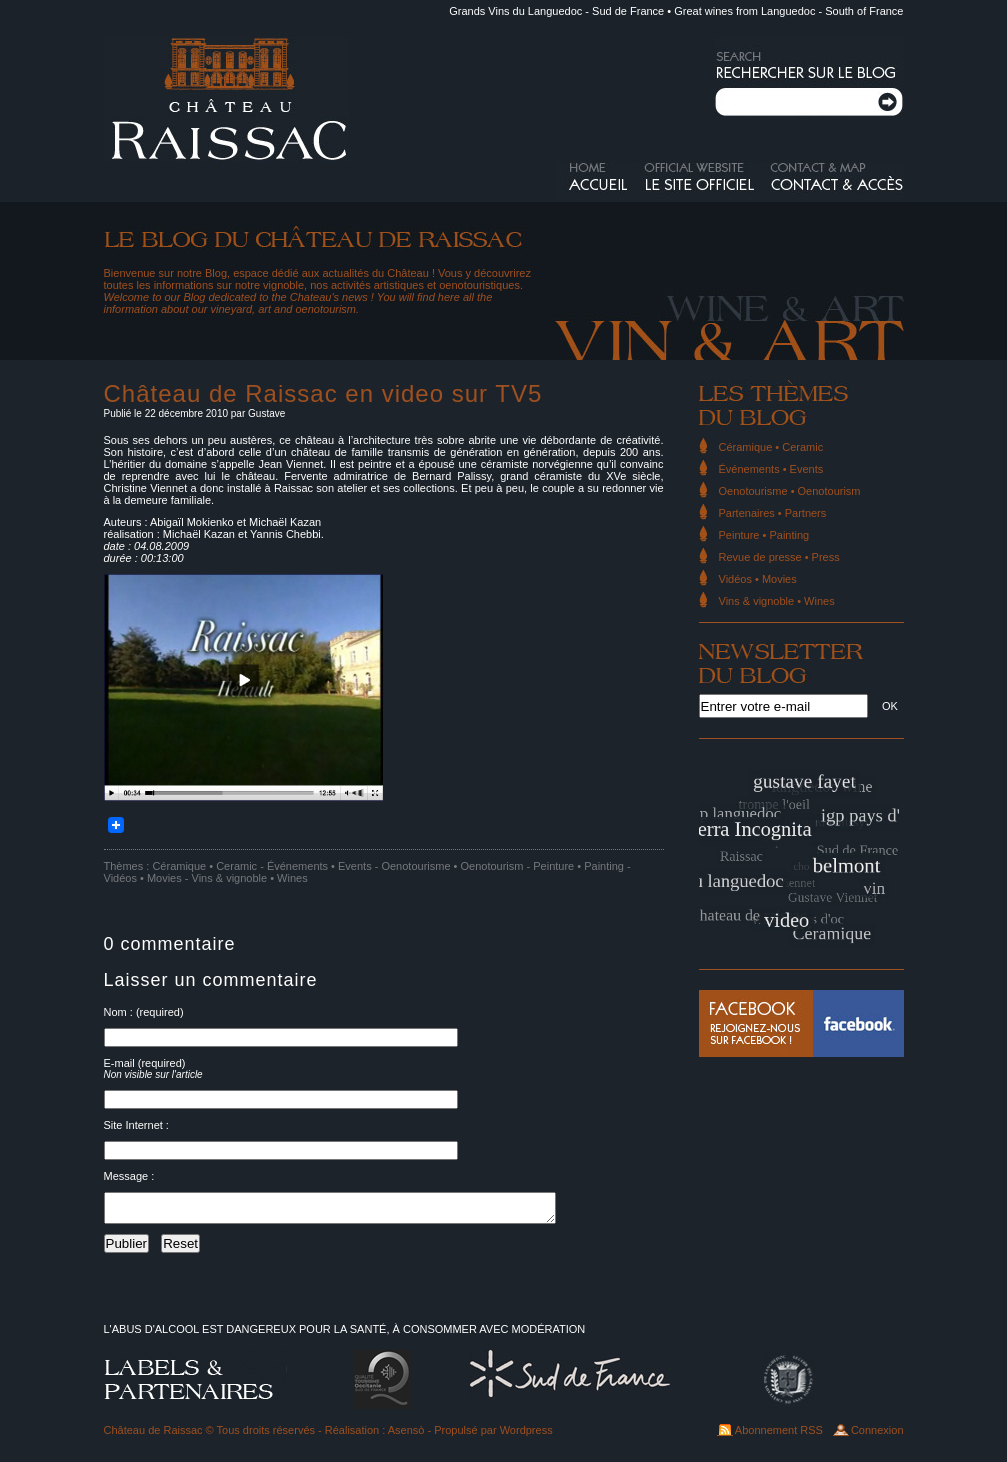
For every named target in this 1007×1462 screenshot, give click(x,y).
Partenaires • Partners (773, 513)
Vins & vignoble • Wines (250, 878)
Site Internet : (136, 1125)
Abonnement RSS (779, 1436)
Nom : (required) (144, 1012)
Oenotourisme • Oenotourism (452, 866)
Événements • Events (319, 866)
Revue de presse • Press (779, 557)
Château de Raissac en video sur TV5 (323, 393)
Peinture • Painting (578, 866)
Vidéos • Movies (143, 878)
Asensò (406, 1436)
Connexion (877, 1436)
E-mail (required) (145, 1063)
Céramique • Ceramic (204, 866)
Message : (129, 1176)
